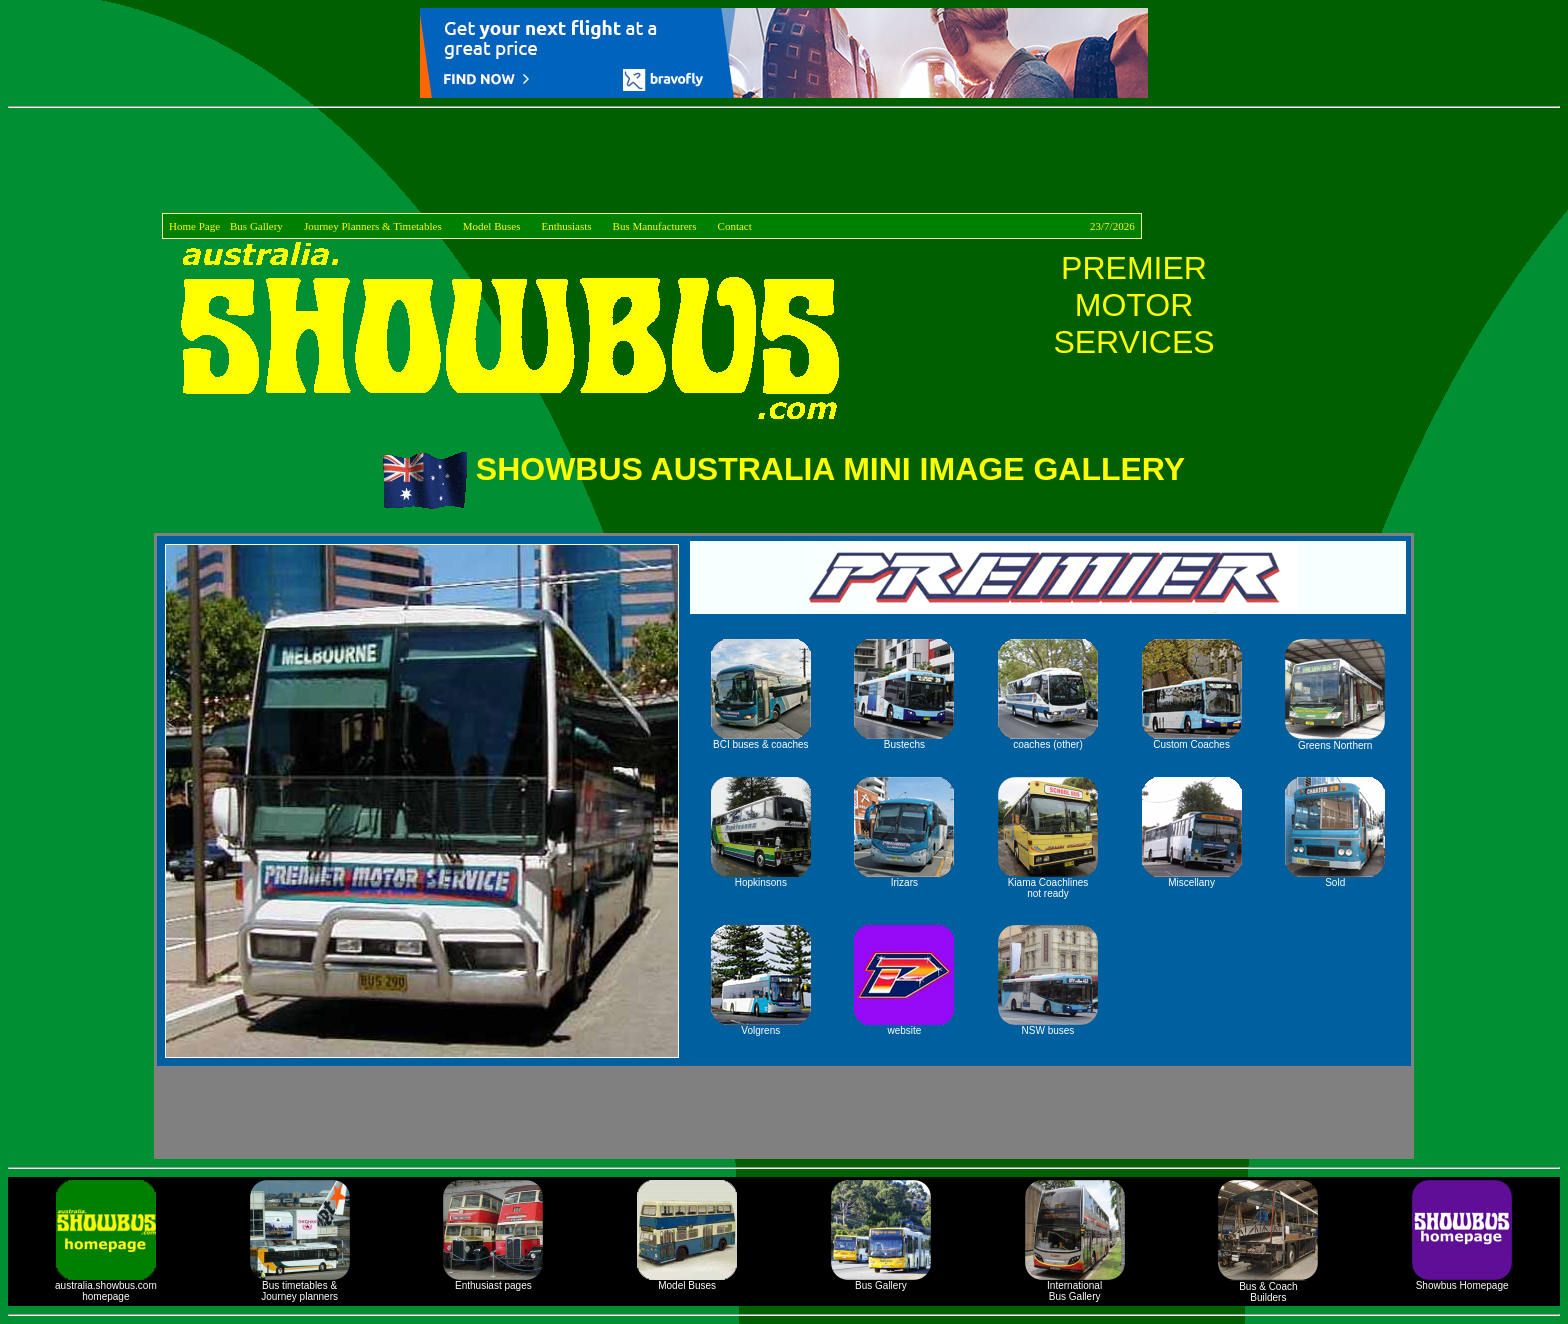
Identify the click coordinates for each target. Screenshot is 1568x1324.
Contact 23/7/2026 (926, 226)
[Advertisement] (784, 164)
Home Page (194, 226)
